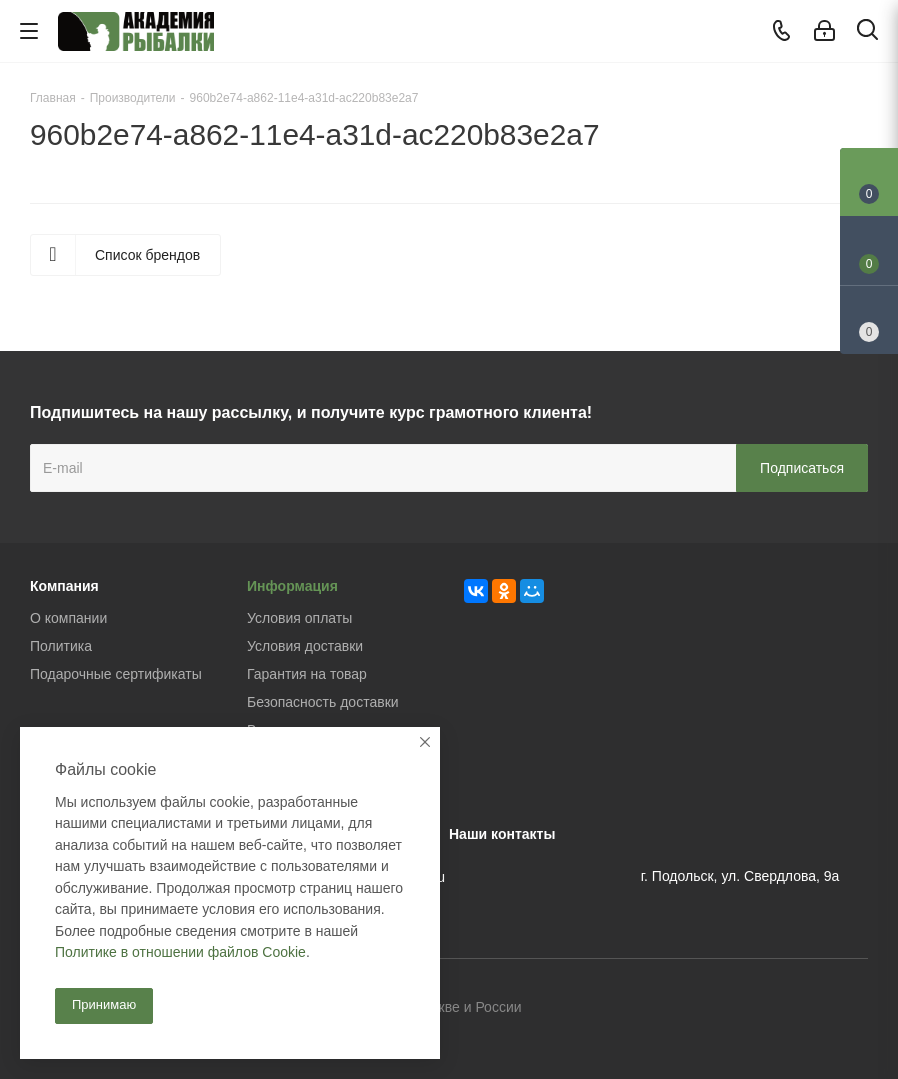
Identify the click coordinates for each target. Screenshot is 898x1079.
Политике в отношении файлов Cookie (180, 952)
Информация (292, 586)
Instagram (853, 1008)
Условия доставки (305, 646)
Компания (64, 586)
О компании (68, 618)
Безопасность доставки (323, 702)
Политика (61, 646)
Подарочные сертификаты (116, 674)
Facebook (803, 1008)
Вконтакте (753, 1008)
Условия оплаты (299, 618)
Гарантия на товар (307, 674)
